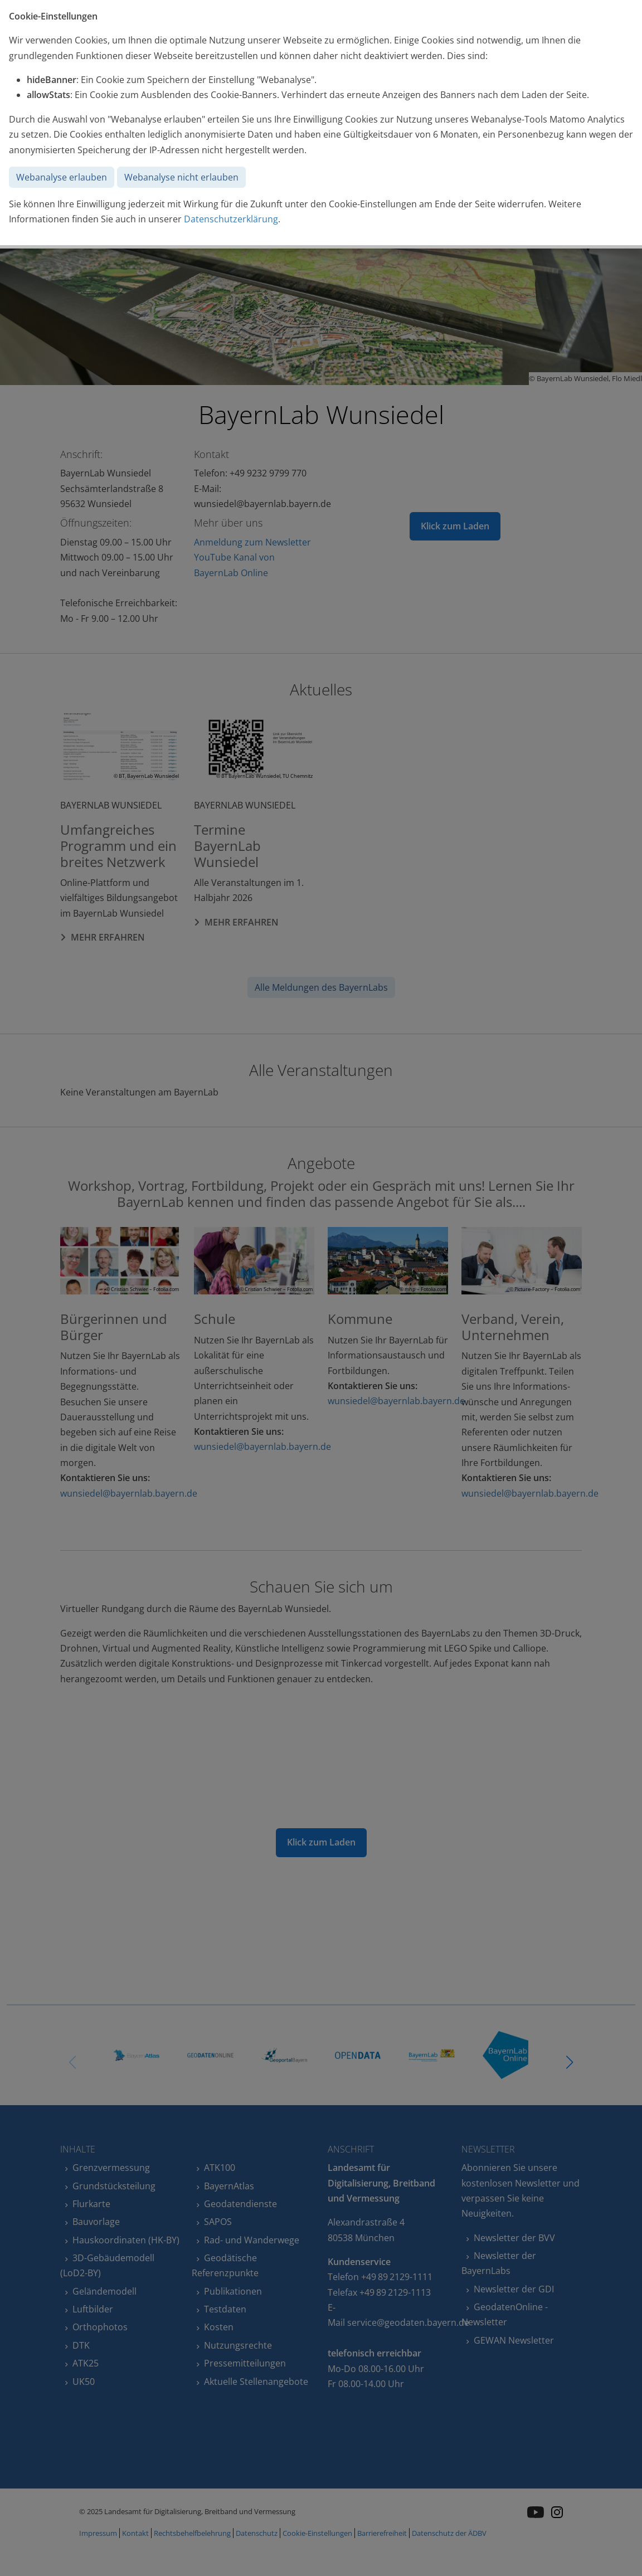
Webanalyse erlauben (61, 177)
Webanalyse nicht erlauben (181, 177)
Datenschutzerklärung (231, 219)
